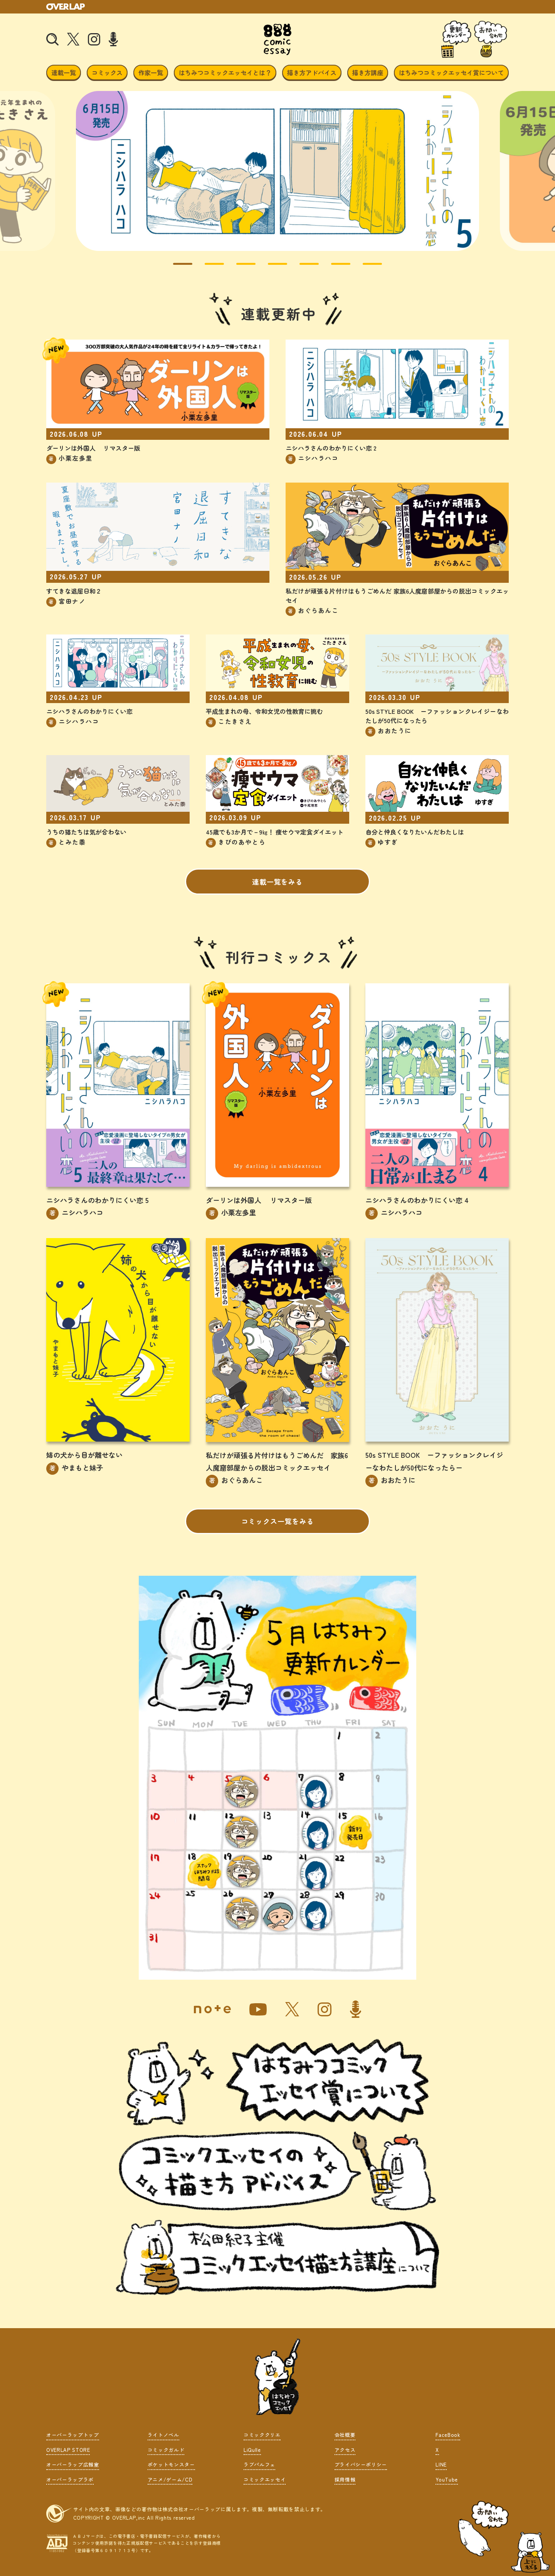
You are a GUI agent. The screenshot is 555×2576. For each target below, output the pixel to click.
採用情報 (345, 2479)
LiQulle (252, 2449)
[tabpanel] (277, 171)
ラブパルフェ (259, 2464)
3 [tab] (240, 267)
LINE (441, 2464)
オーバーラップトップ (72, 2434)
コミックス (107, 72)
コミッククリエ (262, 2434)
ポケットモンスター (171, 2464)
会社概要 (345, 2434)
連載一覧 (63, 72)
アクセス (345, 2449)
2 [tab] (208, 267)
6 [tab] (335, 267)
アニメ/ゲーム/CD (170, 2479)
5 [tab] (303, 267)
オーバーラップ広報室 (72, 2464)
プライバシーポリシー (361, 2464)
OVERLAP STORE (68, 2449)
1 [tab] (177, 267)
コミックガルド (166, 2449)
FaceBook (448, 2434)
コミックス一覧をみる (277, 1521)
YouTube (447, 2479)
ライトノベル (163, 2434)
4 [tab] (272, 267)
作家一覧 (150, 72)
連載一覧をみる (277, 881)
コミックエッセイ (265, 2479)
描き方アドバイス (311, 72)
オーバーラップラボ (70, 2479)
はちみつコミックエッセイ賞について (451, 72)
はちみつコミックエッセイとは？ (225, 72)
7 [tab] (366, 267)
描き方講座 (367, 72)
